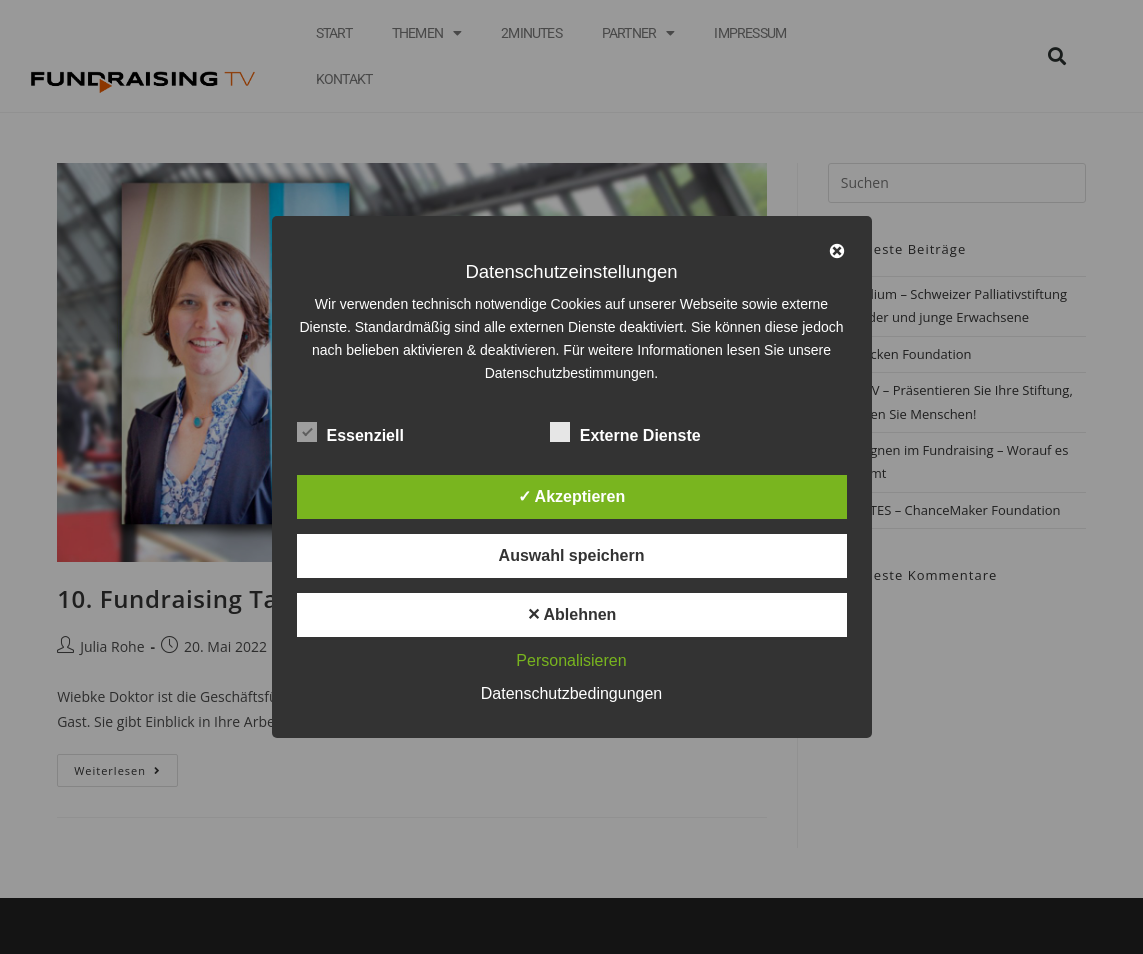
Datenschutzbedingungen (571, 693)
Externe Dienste (625, 432)
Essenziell (350, 432)
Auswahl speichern (572, 555)
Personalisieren (571, 660)
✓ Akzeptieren (572, 496)
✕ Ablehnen (572, 614)
